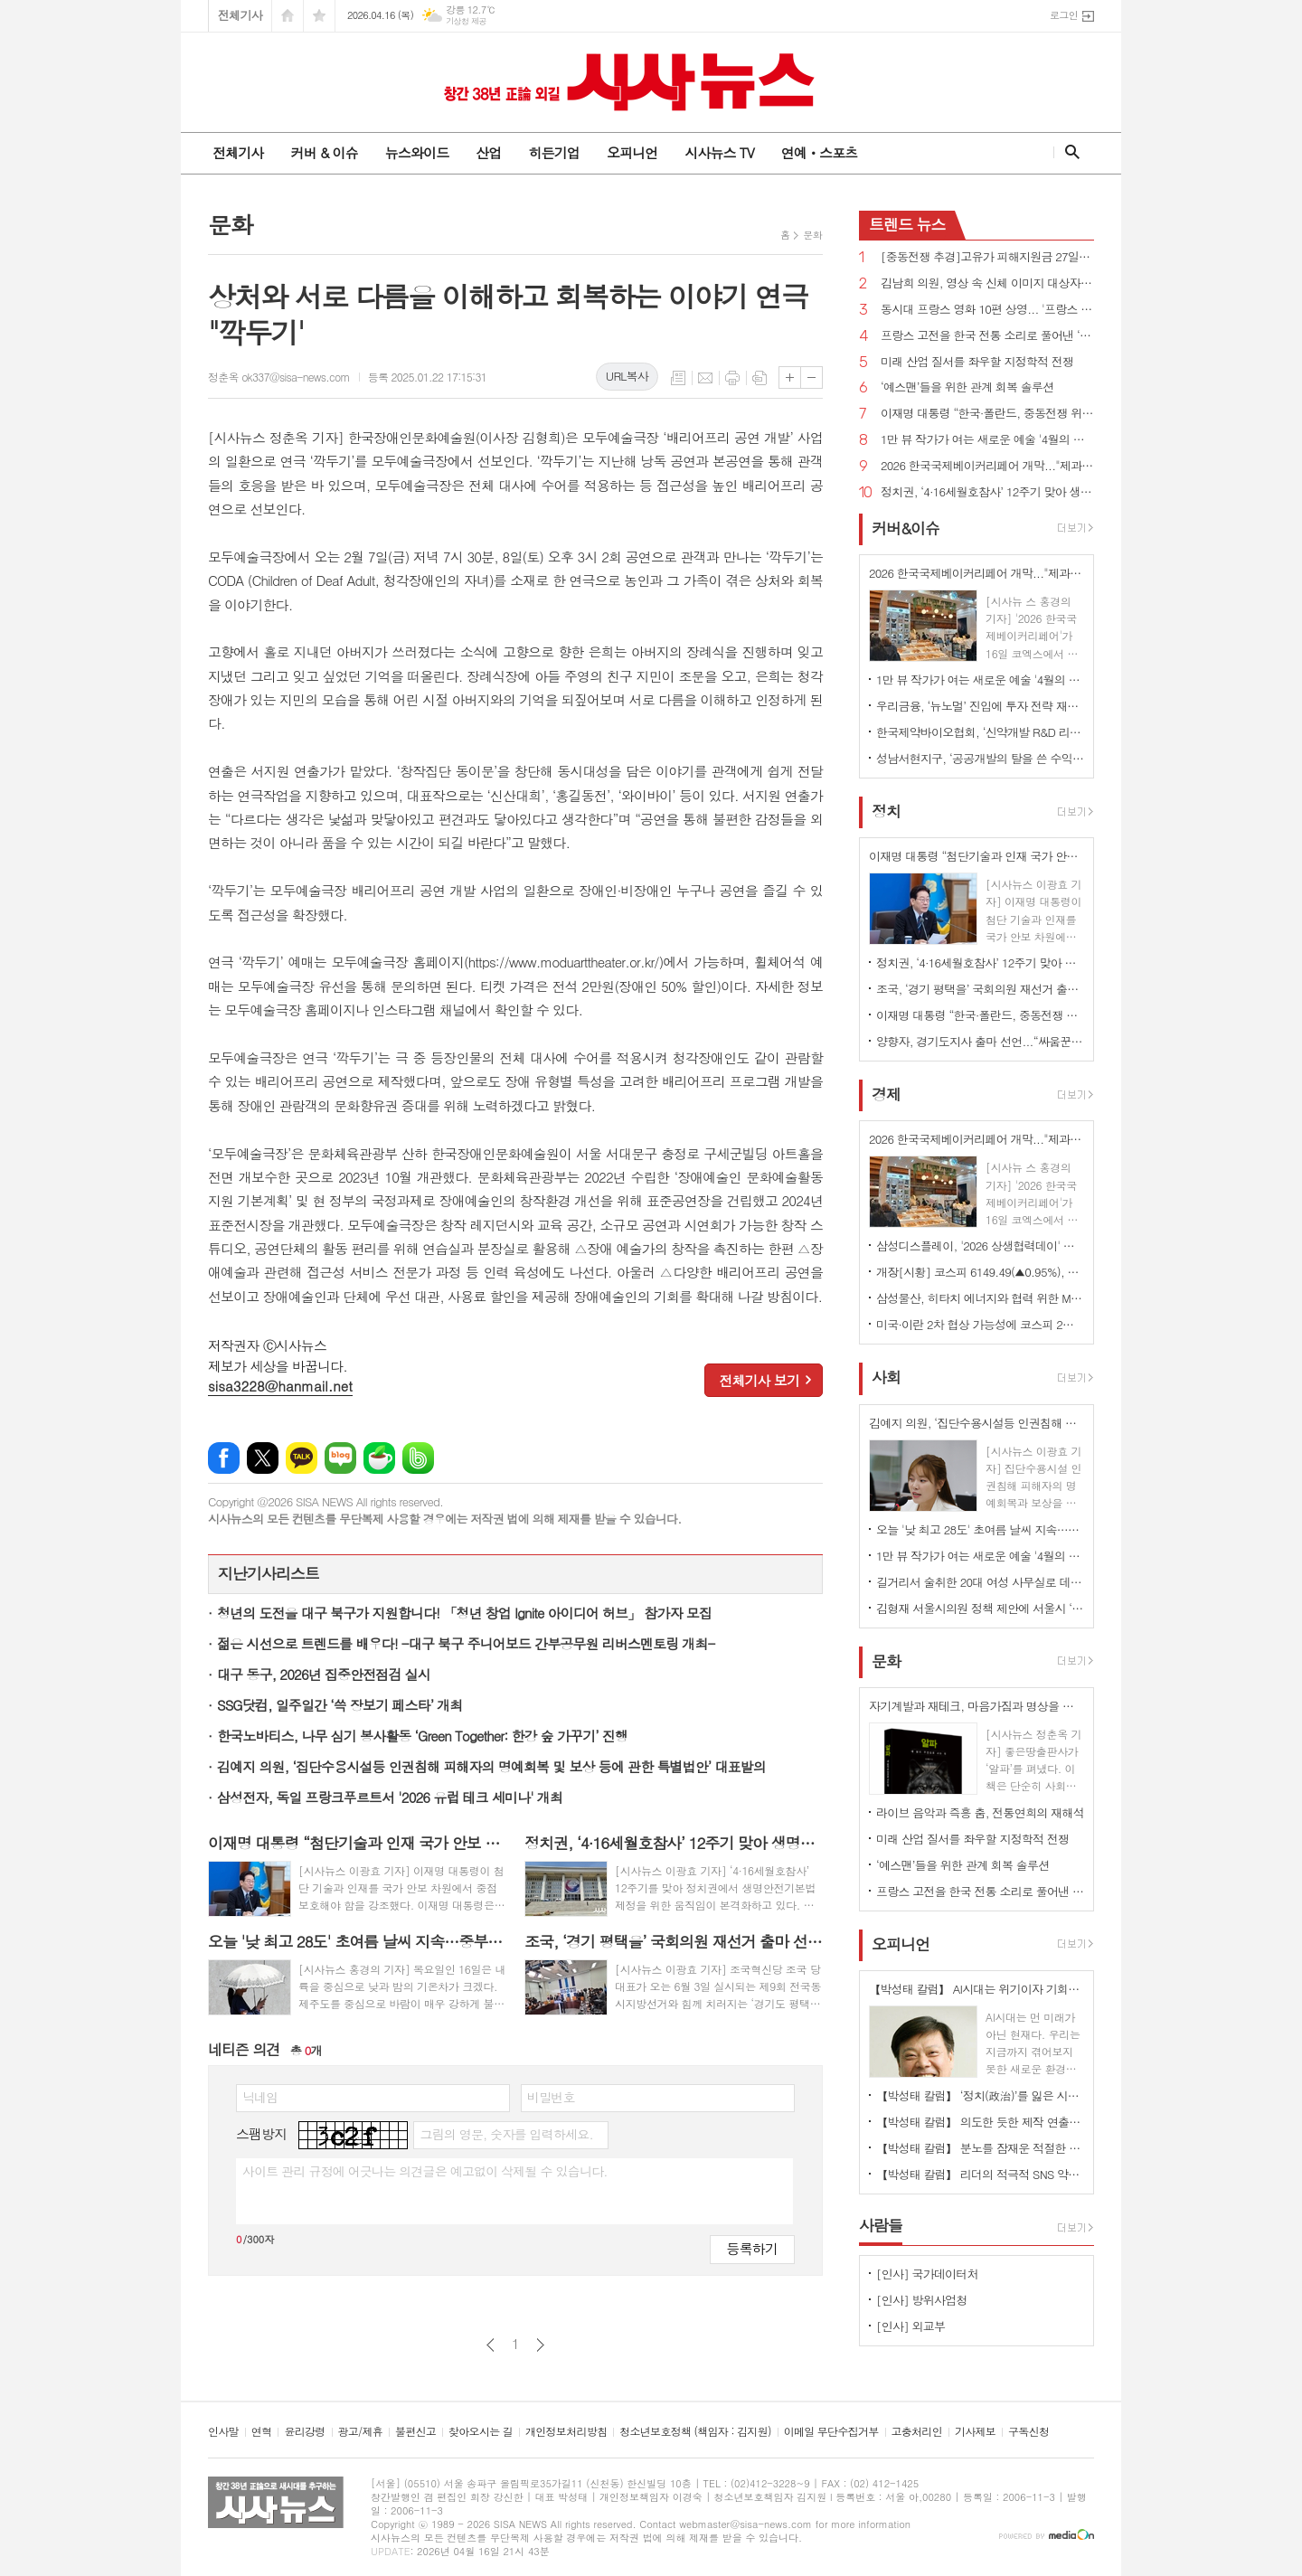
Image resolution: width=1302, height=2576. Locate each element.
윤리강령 (304, 2432)
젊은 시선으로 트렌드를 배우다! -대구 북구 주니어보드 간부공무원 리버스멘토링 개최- (466, 1643)
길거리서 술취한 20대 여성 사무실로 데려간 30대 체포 (980, 1581)
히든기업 (553, 152)
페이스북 (224, 1458)
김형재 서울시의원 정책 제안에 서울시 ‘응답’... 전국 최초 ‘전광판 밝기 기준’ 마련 (980, 1608)
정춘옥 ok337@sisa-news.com (279, 376)
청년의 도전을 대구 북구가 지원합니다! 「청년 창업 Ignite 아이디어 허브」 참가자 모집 (464, 1612)
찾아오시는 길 (480, 2432)
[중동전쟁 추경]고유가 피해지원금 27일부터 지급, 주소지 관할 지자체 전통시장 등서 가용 (987, 257)
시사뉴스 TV (718, 152)
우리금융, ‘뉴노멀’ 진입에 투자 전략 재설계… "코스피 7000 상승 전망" (980, 705)
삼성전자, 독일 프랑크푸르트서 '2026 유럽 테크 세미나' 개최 (389, 1797)
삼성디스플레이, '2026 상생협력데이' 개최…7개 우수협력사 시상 (980, 1245)
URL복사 (627, 375)
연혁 (261, 2432)
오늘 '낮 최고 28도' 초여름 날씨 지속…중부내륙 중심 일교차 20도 (980, 1529)
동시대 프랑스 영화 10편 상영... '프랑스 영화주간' (987, 309)
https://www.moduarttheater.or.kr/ (563, 961)
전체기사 (240, 15)
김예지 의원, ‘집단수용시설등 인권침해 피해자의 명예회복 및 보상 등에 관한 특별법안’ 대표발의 (491, 1766)
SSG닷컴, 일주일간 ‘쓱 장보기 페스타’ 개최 (339, 1704)
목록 (678, 378)
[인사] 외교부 (910, 2326)
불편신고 (415, 2432)
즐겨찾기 (319, 16)
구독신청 (1028, 2432)
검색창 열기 (1068, 152)
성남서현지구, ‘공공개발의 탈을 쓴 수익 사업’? (980, 758)
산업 (488, 152)
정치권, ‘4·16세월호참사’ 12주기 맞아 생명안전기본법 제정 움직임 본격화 (987, 492)
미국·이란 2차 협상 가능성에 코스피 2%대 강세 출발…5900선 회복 (980, 1324)
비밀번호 (551, 2096)
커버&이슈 (905, 528)
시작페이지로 (287, 16)
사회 (886, 1378)
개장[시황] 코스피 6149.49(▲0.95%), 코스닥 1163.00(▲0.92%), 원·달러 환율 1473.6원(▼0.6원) (980, 1271)
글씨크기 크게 (789, 377)
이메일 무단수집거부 (831, 2432)
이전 (490, 2345)
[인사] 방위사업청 (921, 2299)
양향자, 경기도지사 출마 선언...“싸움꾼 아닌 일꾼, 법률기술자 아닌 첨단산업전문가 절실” (980, 1041)
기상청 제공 (466, 21)
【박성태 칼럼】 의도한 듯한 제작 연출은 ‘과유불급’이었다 (980, 2121)
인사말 (223, 2432)
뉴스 (907, 224)
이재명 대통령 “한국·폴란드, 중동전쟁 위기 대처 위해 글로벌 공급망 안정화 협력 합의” (987, 413)
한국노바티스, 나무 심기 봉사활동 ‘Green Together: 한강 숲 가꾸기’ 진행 (422, 1735)
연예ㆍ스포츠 (819, 152)
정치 (886, 811)
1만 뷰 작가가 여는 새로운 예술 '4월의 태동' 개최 (987, 440)
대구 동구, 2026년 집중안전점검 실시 (323, 1674)
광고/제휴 (360, 2432)
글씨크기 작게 (811, 377)
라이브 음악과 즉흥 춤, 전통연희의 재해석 (980, 1812)
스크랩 (759, 378)
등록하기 (752, 2248)
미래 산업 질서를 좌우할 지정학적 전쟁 (977, 362)
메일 (705, 378)
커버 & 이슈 (323, 152)
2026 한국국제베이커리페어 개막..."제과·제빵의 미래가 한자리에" (987, 466)
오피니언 (632, 152)
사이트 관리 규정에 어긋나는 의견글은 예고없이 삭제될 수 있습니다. (425, 2171)
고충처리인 (917, 2432)
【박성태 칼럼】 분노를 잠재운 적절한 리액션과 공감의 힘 (980, 2147)
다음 (540, 2345)
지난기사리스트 (268, 1573)
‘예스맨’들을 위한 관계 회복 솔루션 (967, 387)
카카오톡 (301, 1458)
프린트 (732, 378)
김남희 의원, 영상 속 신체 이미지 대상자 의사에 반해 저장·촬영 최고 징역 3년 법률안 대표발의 (987, 283)
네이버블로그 (340, 1458)
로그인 (1064, 15)
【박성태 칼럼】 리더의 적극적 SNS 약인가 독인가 (980, 2174)
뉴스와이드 (417, 152)
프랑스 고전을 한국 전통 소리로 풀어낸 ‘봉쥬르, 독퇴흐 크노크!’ (987, 336)
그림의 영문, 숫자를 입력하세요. (506, 2134)
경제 (886, 1094)
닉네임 (260, 2096)
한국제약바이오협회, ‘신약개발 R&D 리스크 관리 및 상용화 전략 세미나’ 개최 (980, 732)
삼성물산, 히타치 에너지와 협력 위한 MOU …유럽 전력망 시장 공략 (980, 1298)
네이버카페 (379, 1458)
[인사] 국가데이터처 (927, 2273)
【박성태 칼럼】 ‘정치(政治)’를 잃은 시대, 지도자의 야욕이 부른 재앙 (980, 2095)
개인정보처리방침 (566, 2432)
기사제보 (975, 2432)
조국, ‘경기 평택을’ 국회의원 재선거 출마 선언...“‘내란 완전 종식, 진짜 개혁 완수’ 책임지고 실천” (980, 988)
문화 (812, 234)
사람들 (880, 2225)
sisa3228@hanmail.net (280, 1385)
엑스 (262, 1458)
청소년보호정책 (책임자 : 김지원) (694, 2432)
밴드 (418, 1458)
